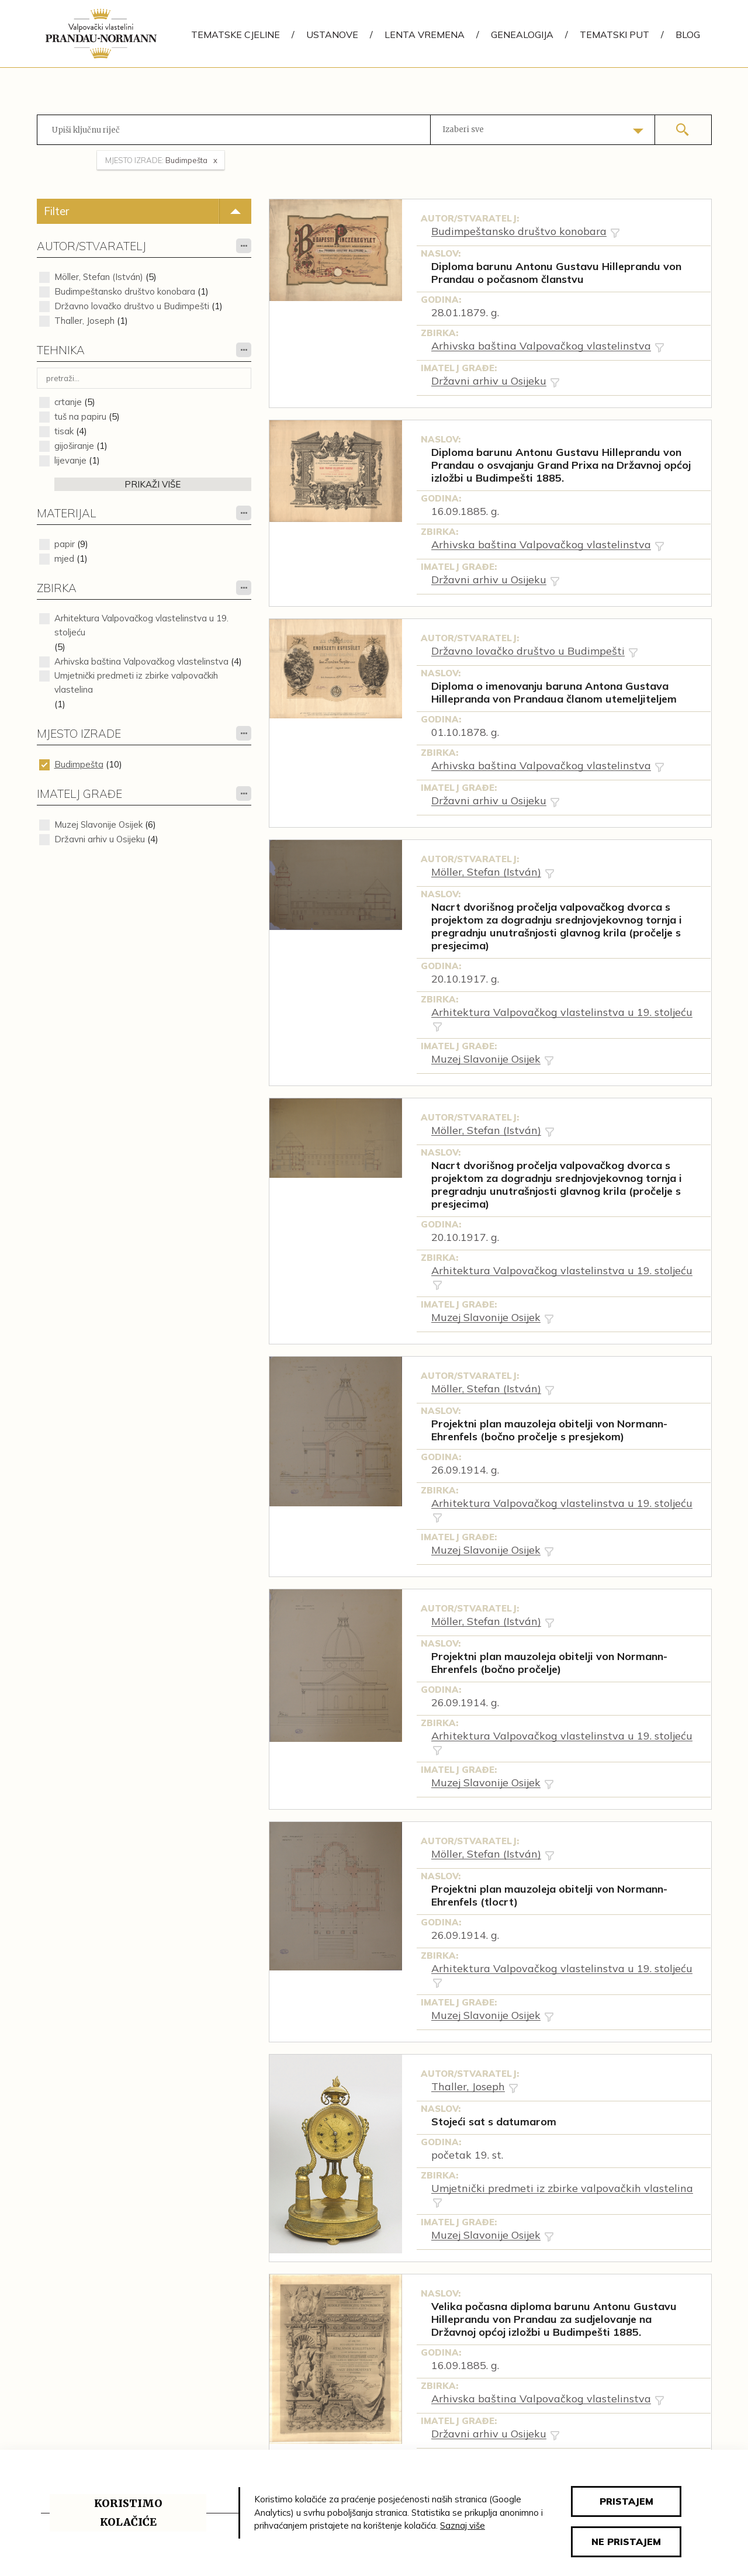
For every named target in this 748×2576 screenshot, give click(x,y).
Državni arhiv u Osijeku (99, 839)
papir (64, 543)
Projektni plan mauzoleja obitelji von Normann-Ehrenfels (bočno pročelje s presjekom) (549, 1430)
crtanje (68, 401)
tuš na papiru (80, 416)
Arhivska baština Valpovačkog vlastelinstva (141, 661)
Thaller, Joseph (84, 320)
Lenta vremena (425, 34)
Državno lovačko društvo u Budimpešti (131, 306)
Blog (688, 34)
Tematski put (614, 34)
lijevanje (70, 460)
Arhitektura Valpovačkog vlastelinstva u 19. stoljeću (141, 625)
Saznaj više (462, 2525)
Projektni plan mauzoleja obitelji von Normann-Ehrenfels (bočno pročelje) (549, 1663)
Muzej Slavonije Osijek (98, 824)
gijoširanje (74, 445)
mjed (64, 558)
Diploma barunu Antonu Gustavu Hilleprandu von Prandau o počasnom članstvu (556, 273)
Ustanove (332, 34)
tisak (64, 431)
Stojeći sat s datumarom (493, 2121)
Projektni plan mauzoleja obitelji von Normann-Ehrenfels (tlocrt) (549, 1895)
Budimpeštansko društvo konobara (124, 291)
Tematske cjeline (235, 34)
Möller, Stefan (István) (98, 276)
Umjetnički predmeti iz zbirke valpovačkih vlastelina (136, 682)
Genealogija (522, 34)
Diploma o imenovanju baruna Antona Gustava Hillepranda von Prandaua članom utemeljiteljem (554, 693)
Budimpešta (78, 764)
